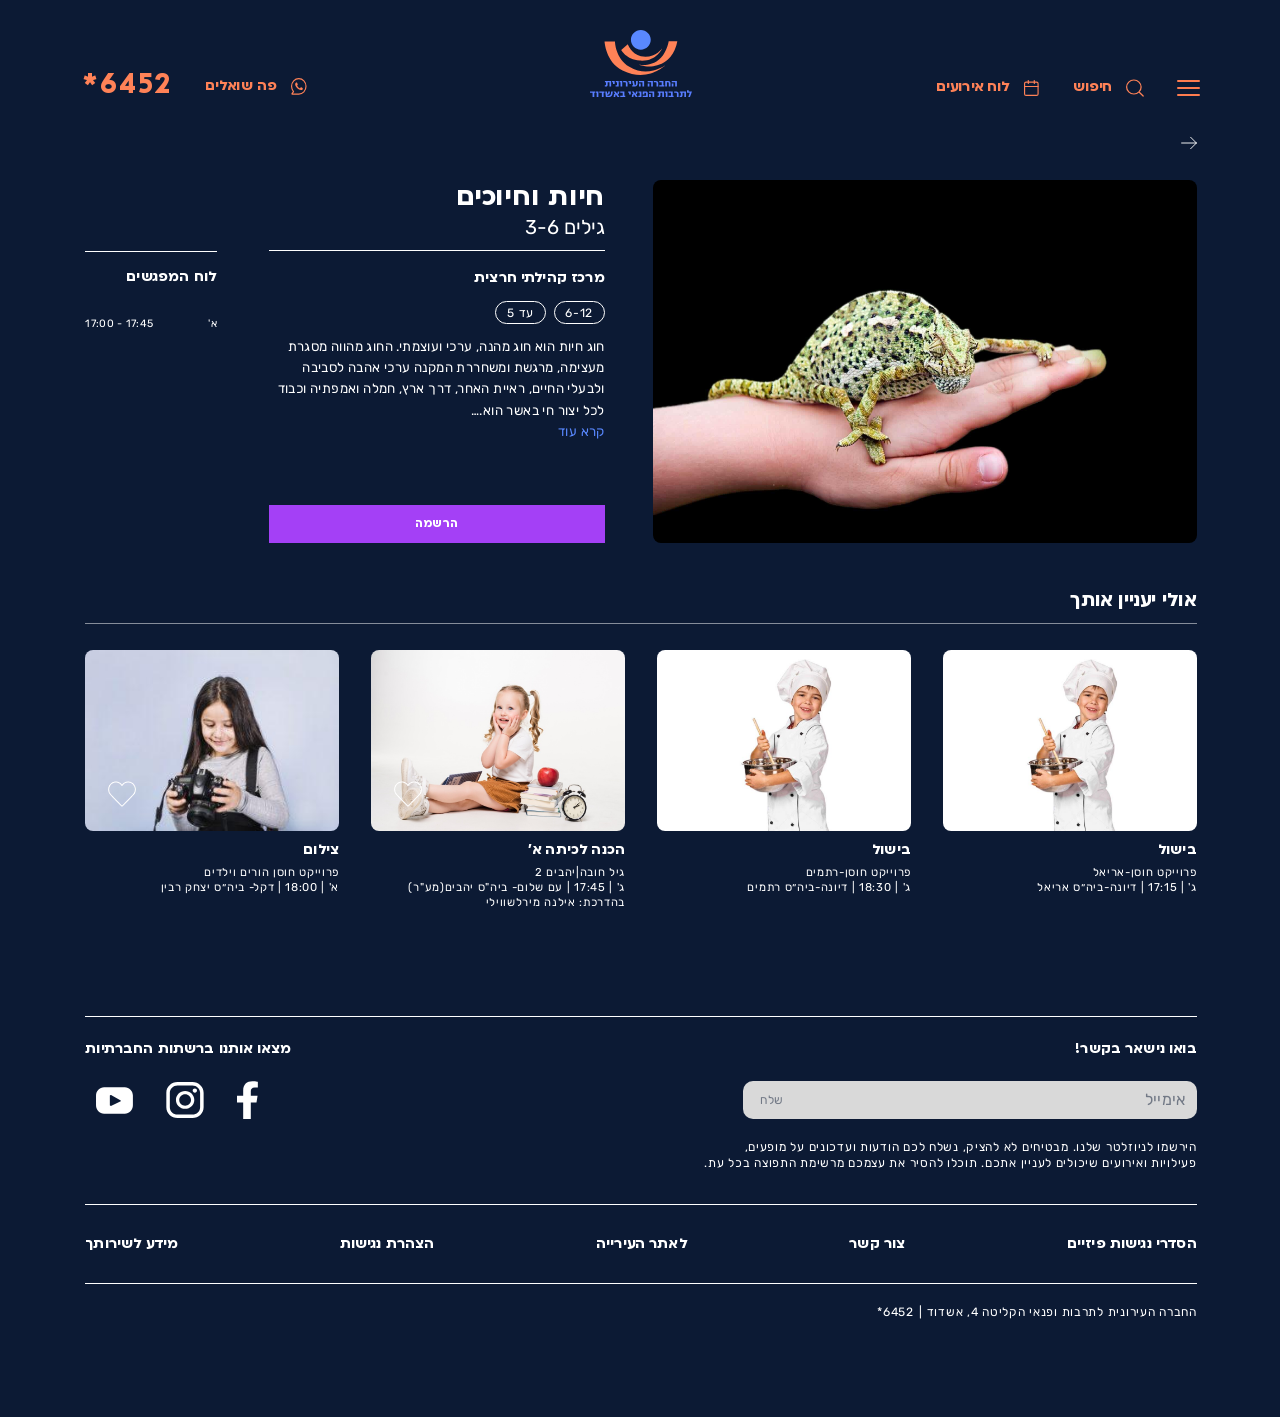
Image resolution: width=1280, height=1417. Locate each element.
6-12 (578, 313)
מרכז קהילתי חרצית (538, 278)
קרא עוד (580, 431)
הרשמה (435, 524)
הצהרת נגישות (386, 1244)
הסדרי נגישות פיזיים (1131, 1244)
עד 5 (519, 313)
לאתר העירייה (641, 1244)
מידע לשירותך (130, 1244)
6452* (126, 86)
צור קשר (876, 1244)
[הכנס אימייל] (998, 1099)
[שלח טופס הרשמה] (770, 1099)
